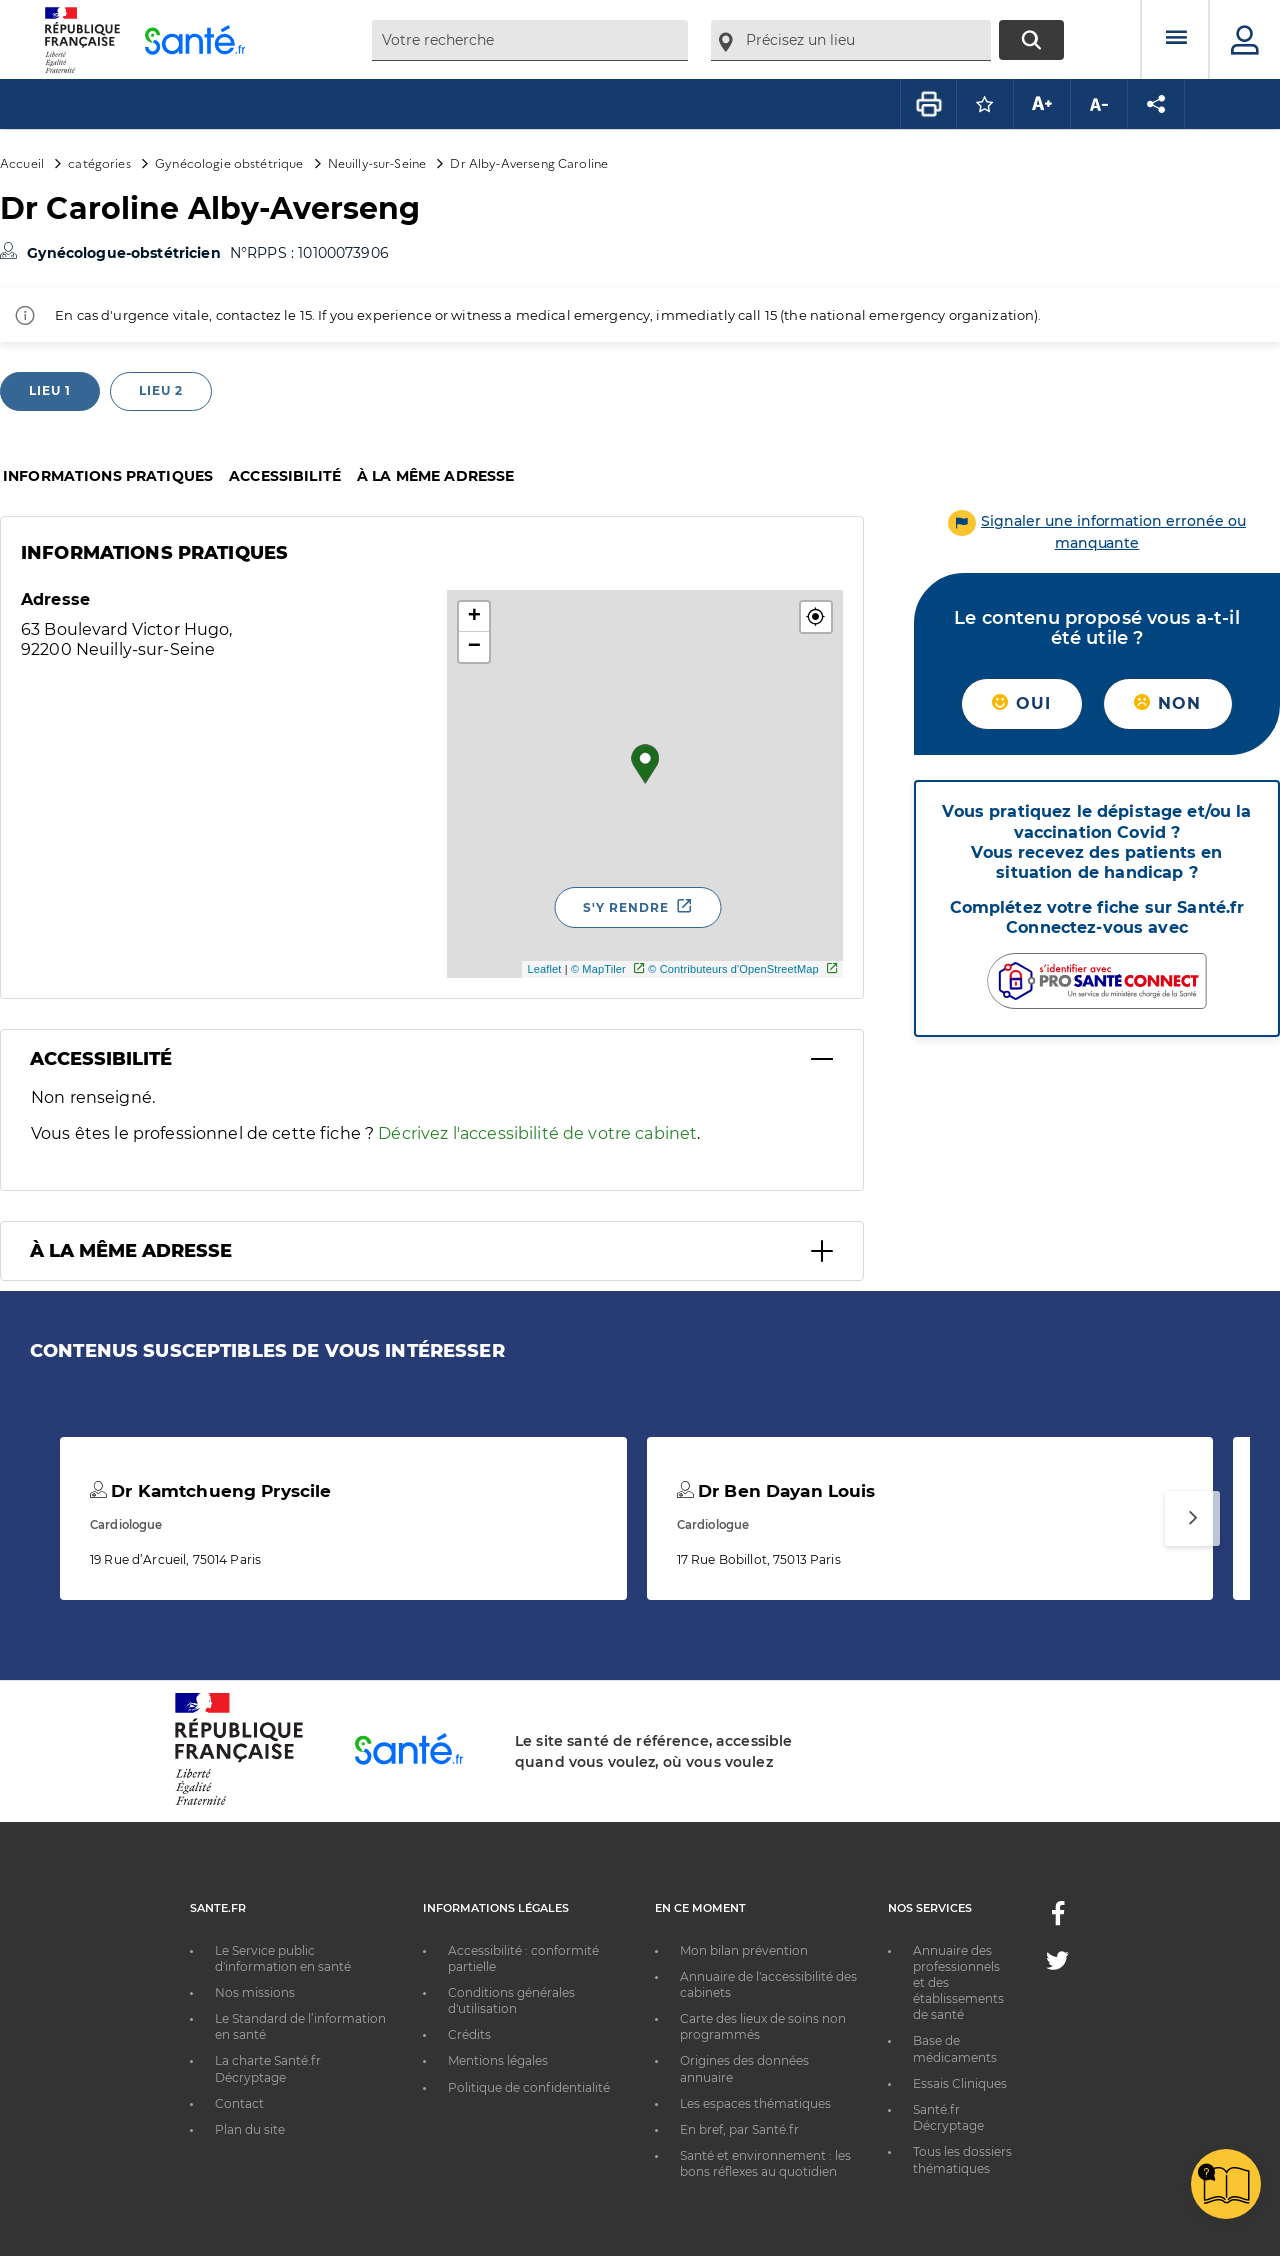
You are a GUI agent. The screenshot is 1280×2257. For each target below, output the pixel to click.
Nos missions (255, 1992)
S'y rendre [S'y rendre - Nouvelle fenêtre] (626, 907)
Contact (239, 2103)
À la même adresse (435, 476)
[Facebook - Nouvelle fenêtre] (1058, 1919)
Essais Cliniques (960, 2083)
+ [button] (474, 617)
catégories (99, 162)
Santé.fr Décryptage (948, 2117)
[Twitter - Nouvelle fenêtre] (1057, 1964)
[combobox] (530, 40)
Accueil (22, 162)
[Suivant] (1192, 1518)
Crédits (469, 2034)
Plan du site (250, 2129)
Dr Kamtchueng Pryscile (210, 1491)
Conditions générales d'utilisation (511, 2000)
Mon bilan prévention (744, 1950)
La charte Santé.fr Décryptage (268, 2068)
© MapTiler (598, 969)
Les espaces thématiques (755, 2103)
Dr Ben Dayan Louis (776, 1491)
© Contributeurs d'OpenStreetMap (733, 969)
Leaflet (544, 969)
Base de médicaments (955, 2048)
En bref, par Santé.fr (739, 2129)
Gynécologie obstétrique (229, 162)
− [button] (474, 647)
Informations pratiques (108, 476)
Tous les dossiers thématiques (962, 2159)
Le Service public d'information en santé (283, 1958)
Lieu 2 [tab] (161, 390)
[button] (816, 617)
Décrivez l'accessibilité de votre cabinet (537, 1133)
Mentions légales (498, 2060)
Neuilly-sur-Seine (377, 162)
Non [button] (1167, 703)
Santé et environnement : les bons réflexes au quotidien (765, 2163)
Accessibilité (285, 476)
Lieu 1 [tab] (50, 390)
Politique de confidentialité (529, 2087)
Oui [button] (1021, 703)
